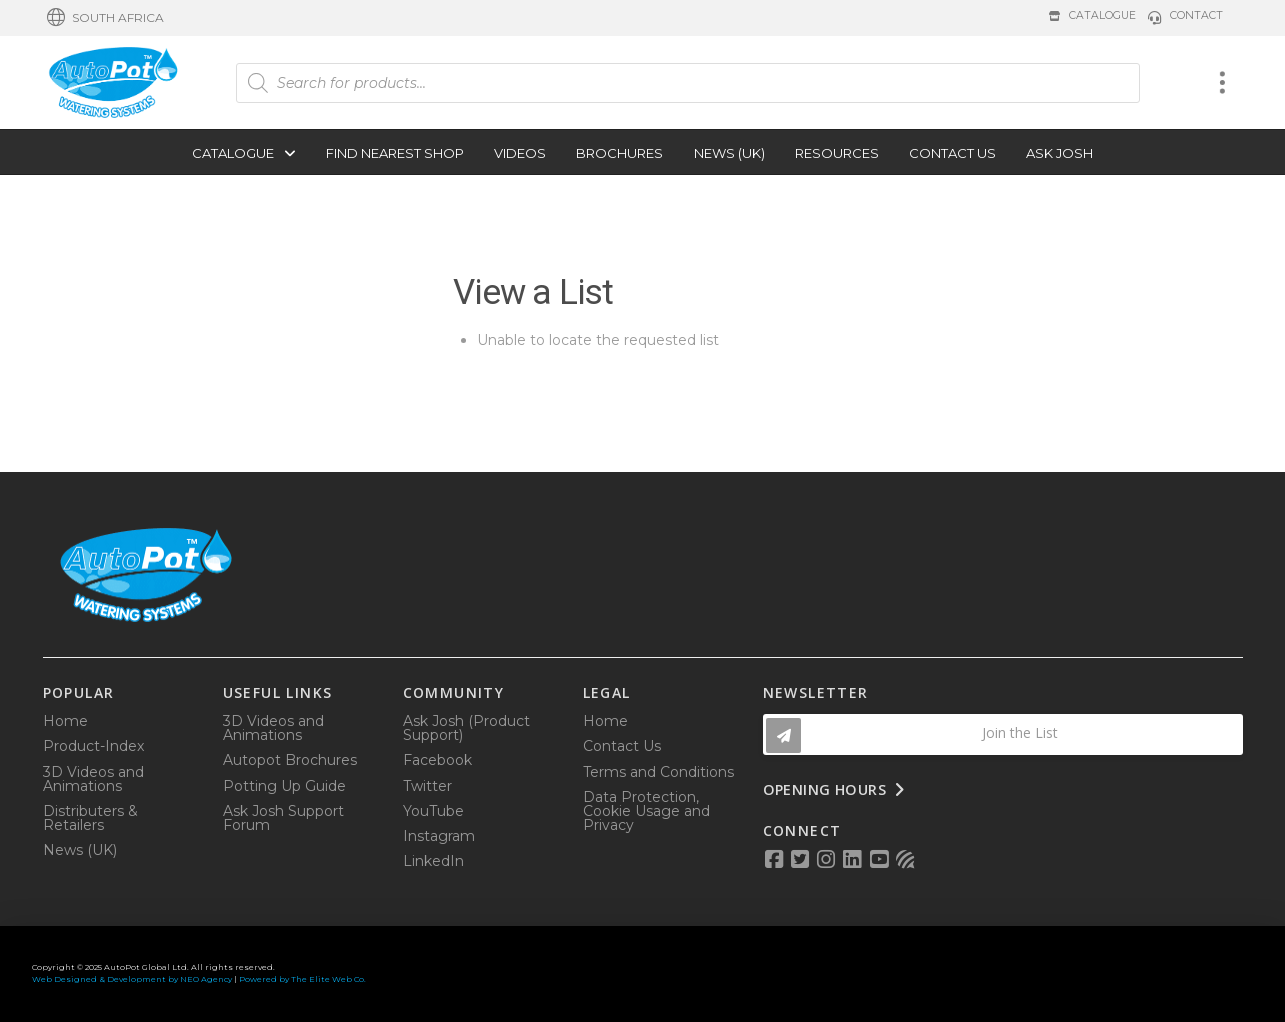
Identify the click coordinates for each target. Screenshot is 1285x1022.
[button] (105, 18)
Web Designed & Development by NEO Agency (132, 979)
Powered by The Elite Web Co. (302, 979)
